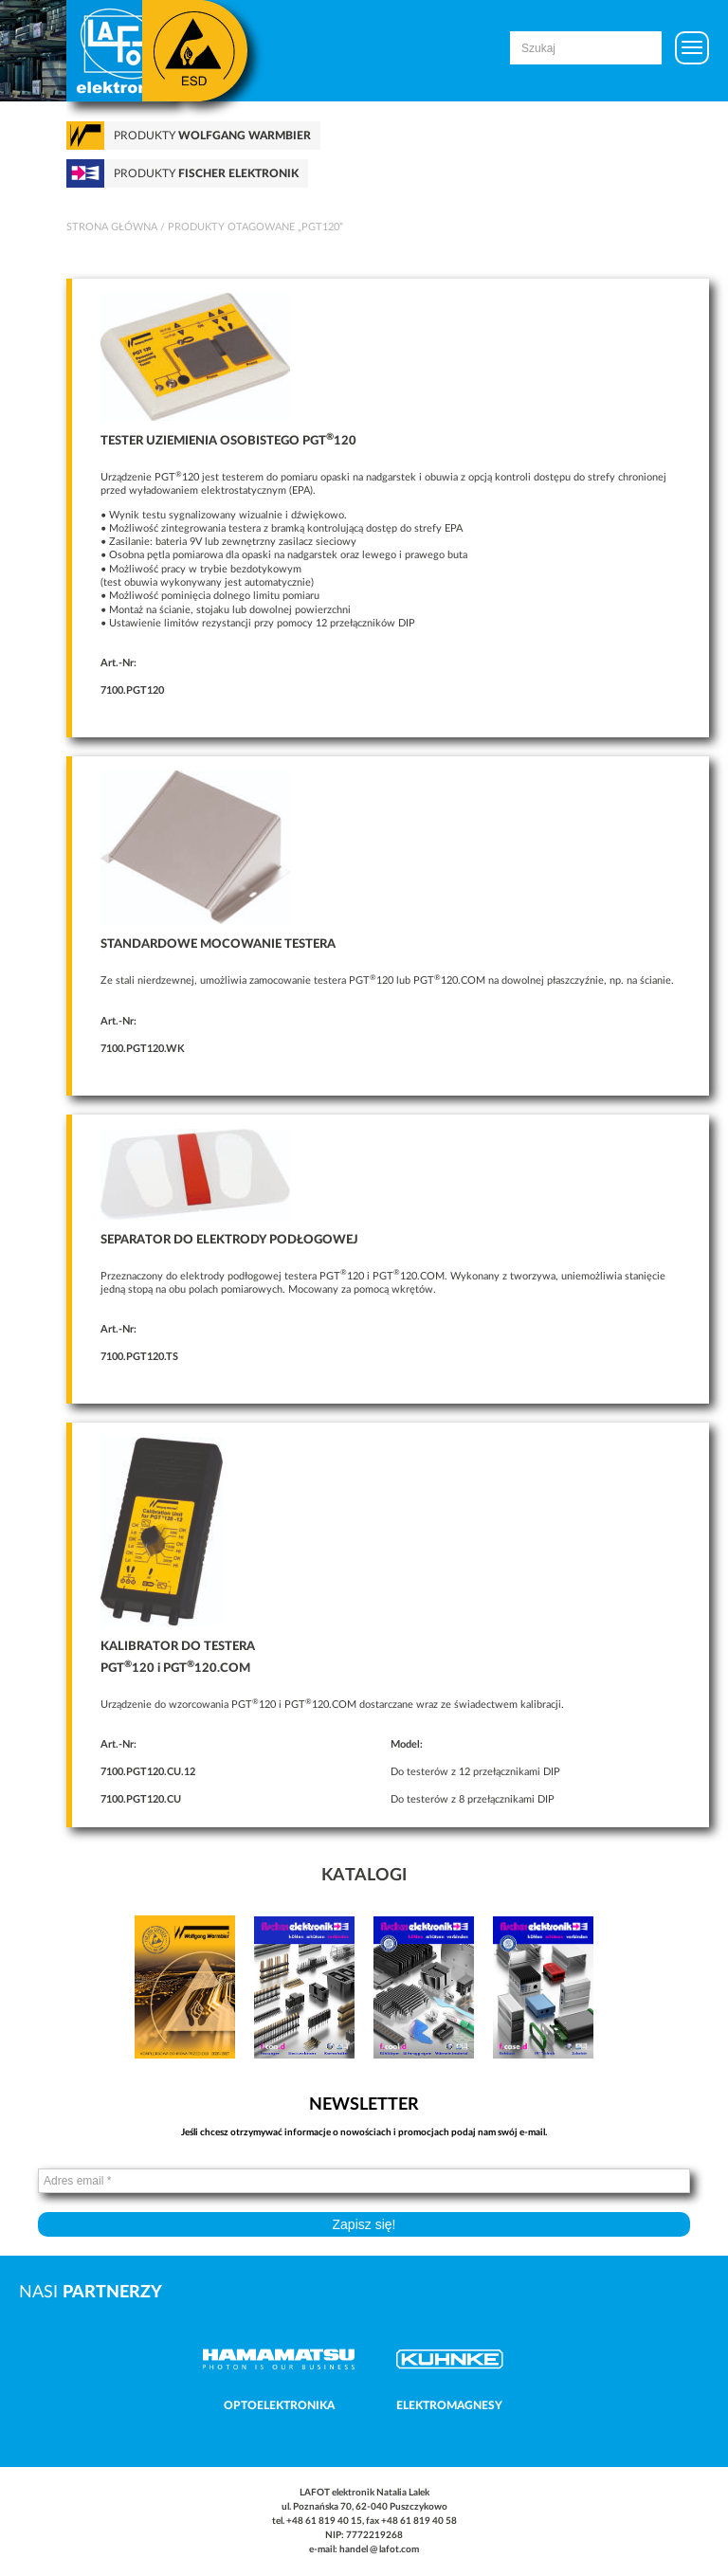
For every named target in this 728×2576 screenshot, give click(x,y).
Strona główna (111, 227)
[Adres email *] (364, 2180)
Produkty (212, 135)
